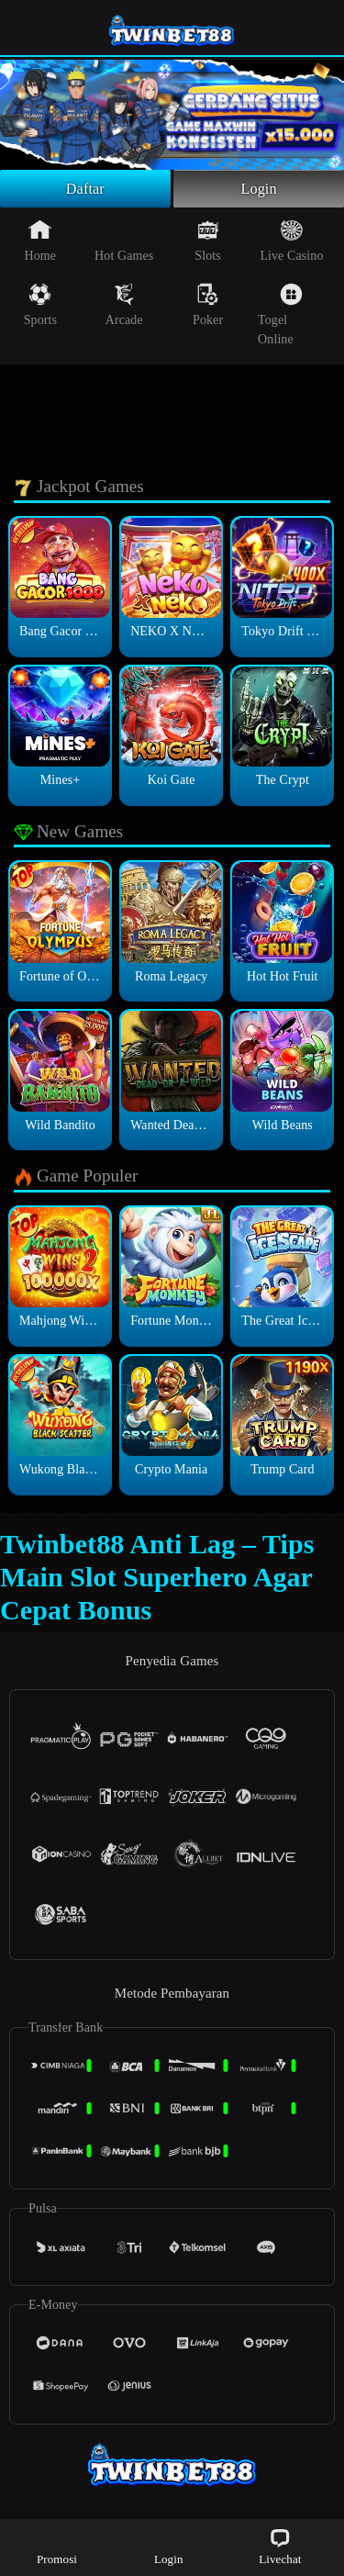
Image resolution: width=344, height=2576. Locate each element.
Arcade (124, 309)
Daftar (85, 191)
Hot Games (123, 245)
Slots (207, 245)
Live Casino (291, 245)
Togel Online (280, 319)
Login (259, 191)
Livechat (280, 2546)
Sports (40, 309)
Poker (208, 309)
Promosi (57, 2546)
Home (41, 245)
